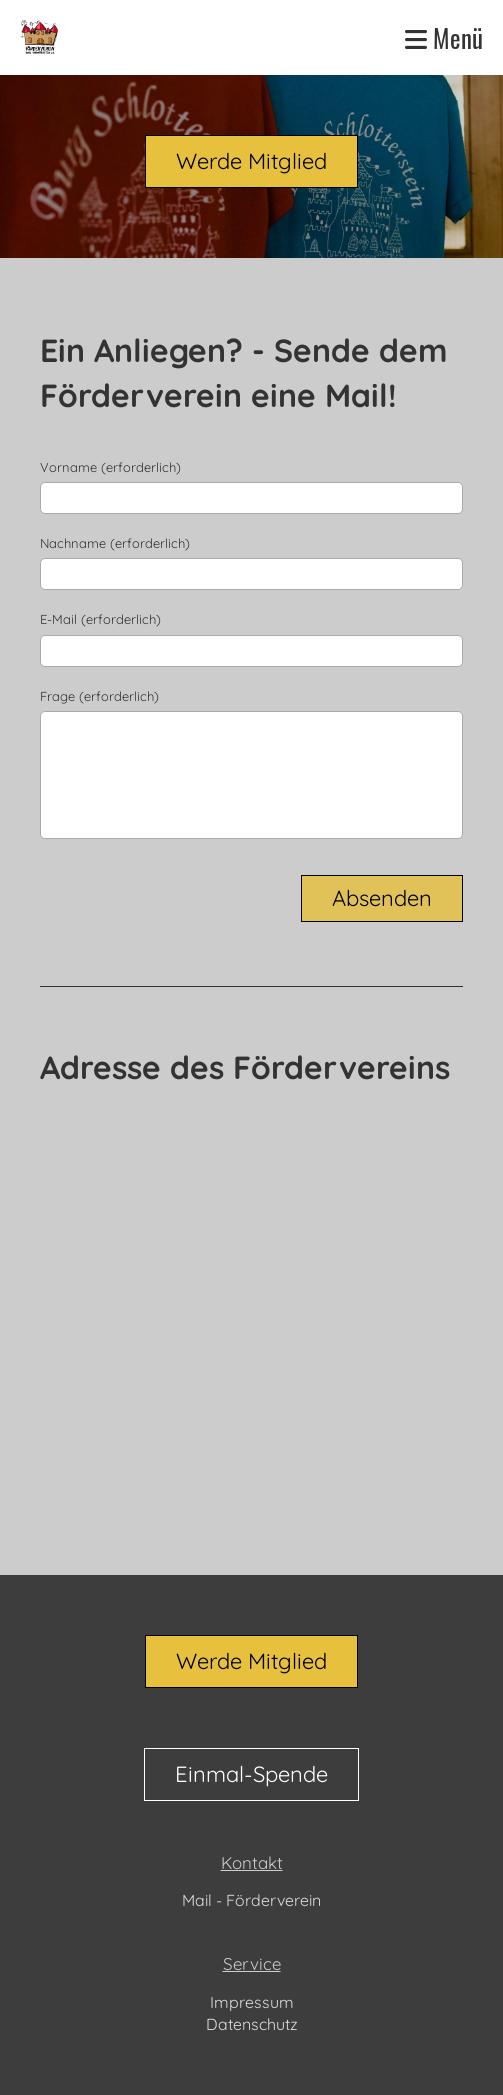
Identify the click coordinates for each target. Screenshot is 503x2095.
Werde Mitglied (251, 161)
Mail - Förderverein (251, 1900)
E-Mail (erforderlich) (100, 619)
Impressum (252, 2002)
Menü (444, 37)
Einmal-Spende (251, 1774)
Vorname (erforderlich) (110, 467)
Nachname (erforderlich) (115, 543)
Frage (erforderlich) (99, 696)
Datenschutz (252, 2024)
